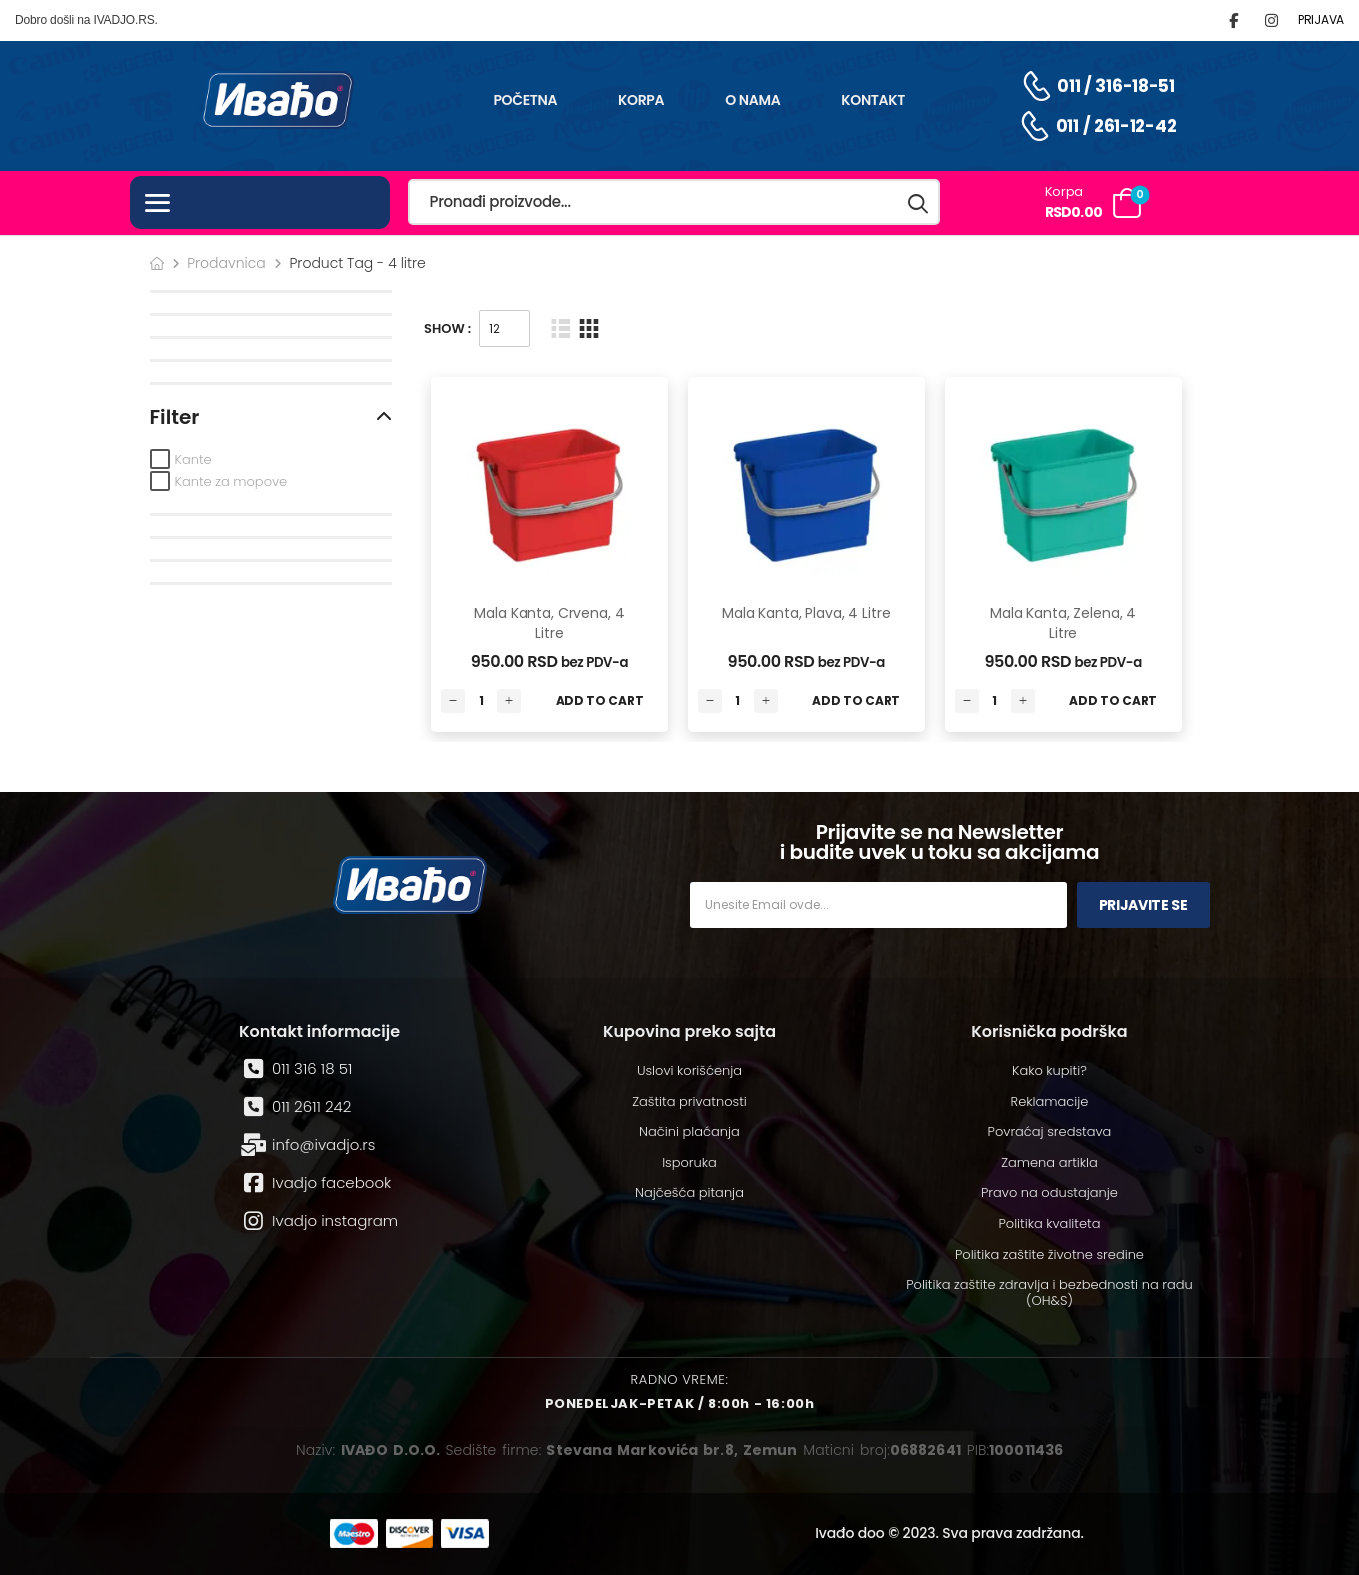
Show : (447, 328)
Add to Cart (600, 700)
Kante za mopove (231, 481)
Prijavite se (1143, 905)
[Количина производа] (481, 701)
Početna (525, 100)
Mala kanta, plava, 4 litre (806, 613)
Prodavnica (226, 263)
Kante (193, 459)
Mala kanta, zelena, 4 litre (1063, 623)
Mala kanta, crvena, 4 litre (549, 623)
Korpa (641, 100)
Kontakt (873, 100)
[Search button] (919, 202)
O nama (752, 100)
